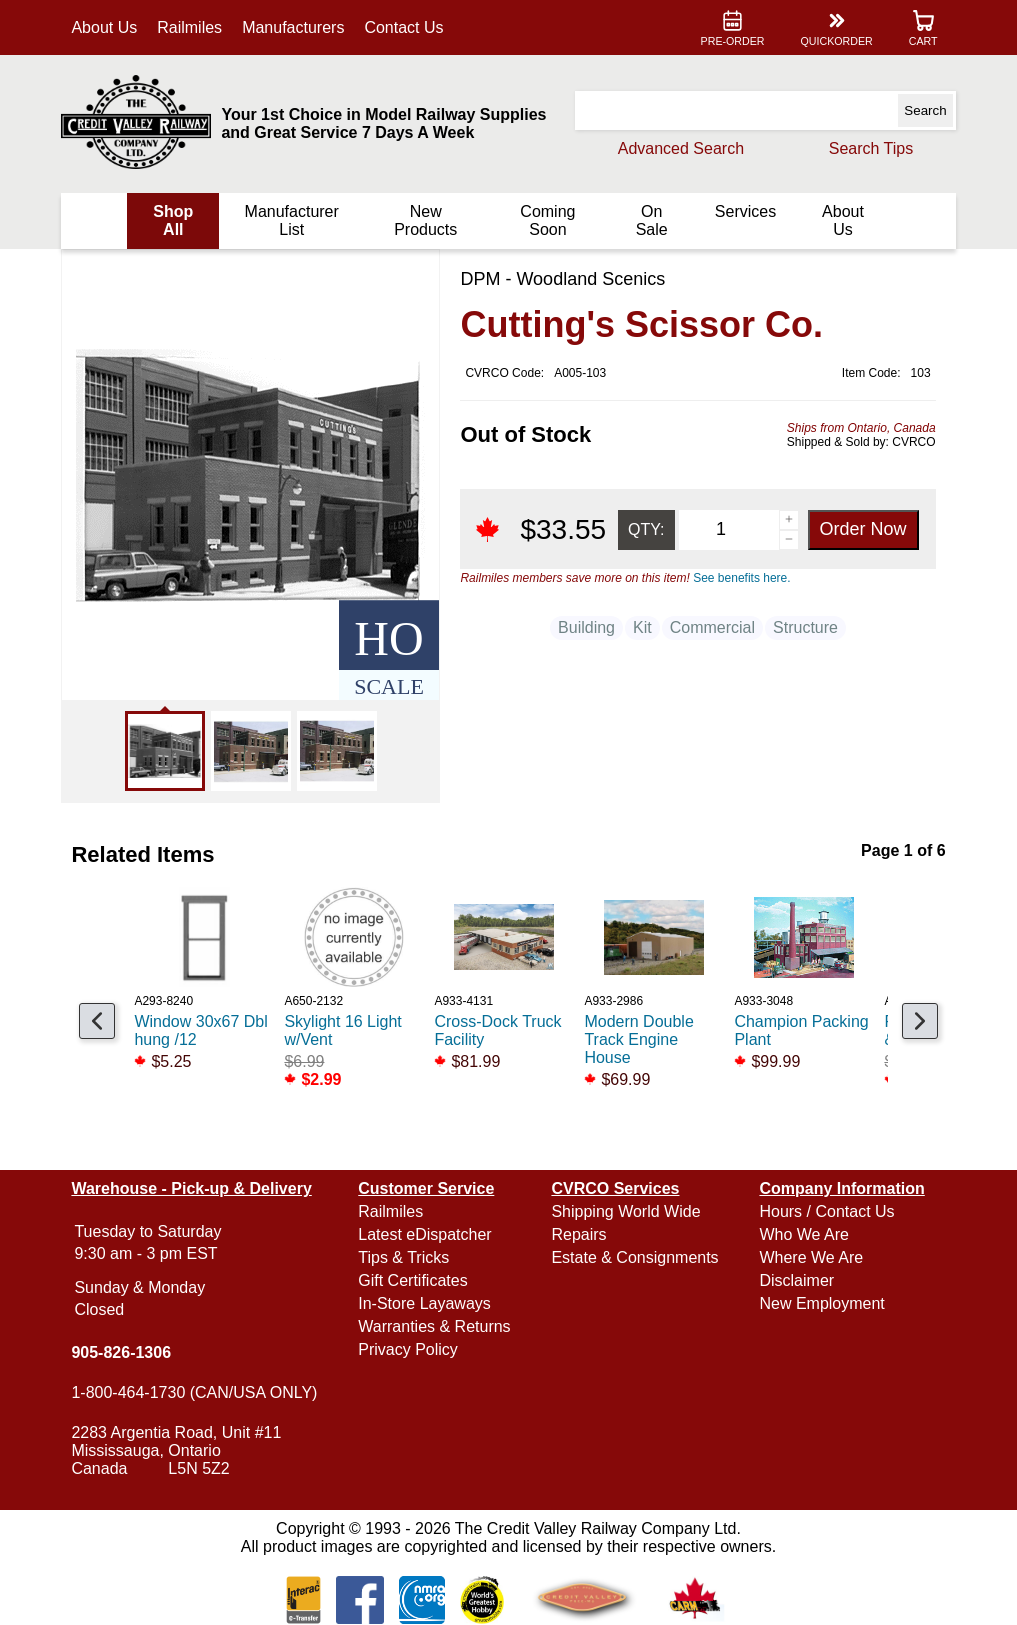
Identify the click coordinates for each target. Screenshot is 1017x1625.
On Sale (649, 220)
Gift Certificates (414, 1280)
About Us (109, 27)
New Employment (819, 1303)
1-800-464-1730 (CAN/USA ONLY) (199, 1392)
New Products (426, 220)
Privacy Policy (410, 1349)
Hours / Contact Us (824, 1211)
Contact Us (408, 27)
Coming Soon (546, 220)
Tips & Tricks (405, 1257)
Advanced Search (676, 148)
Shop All (177, 220)
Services (742, 211)
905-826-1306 (126, 1352)
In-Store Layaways (426, 1303)
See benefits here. (737, 578)
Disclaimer (794, 1280)
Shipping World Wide (625, 1211)
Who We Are (802, 1234)
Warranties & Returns (436, 1326)
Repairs (578, 1234)
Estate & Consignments (634, 1257)
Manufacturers (298, 27)
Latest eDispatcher (426, 1234)
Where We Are (809, 1257)
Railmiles (194, 27)
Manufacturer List (294, 220)
